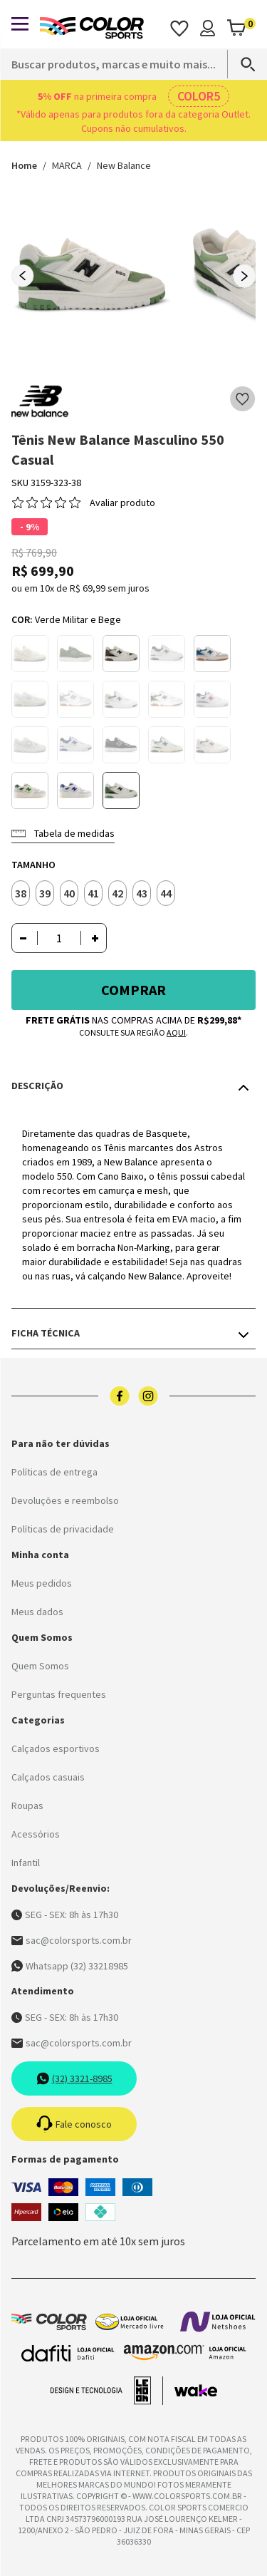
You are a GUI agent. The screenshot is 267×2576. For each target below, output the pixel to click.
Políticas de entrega (54, 1471)
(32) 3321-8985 (74, 2078)
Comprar (133, 990)
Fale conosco (74, 2124)
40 (69, 893)
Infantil (25, 1862)
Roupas (27, 1805)
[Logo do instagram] (148, 1396)
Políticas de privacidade (62, 1529)
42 (117, 893)
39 (45, 893)
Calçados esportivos (55, 1748)
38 (20, 893)
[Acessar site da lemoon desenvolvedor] (107, 2390)
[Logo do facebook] (120, 1396)
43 (141, 893)
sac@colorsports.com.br (71, 1940)
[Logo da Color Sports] (92, 28)
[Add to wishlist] (243, 399)
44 (166, 893)
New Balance (124, 165)
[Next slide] (244, 275)
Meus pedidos (41, 1583)
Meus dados (37, 1611)
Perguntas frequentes (58, 1694)
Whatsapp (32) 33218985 (69, 1965)
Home (24, 165)
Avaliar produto (122, 502)
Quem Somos (40, 1665)
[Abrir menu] (19, 24)
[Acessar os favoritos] (179, 28)
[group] (91, 275)
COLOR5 (198, 96)
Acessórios (35, 1834)
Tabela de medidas (63, 833)
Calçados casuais (48, 1777)
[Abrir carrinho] (241, 28)
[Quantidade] (59, 938)
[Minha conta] (207, 28)
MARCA (67, 165)
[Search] (241, 64)
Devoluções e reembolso (65, 1500)
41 (93, 893)
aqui (176, 1032)
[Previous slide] (22, 275)
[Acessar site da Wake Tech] (195, 2390)
